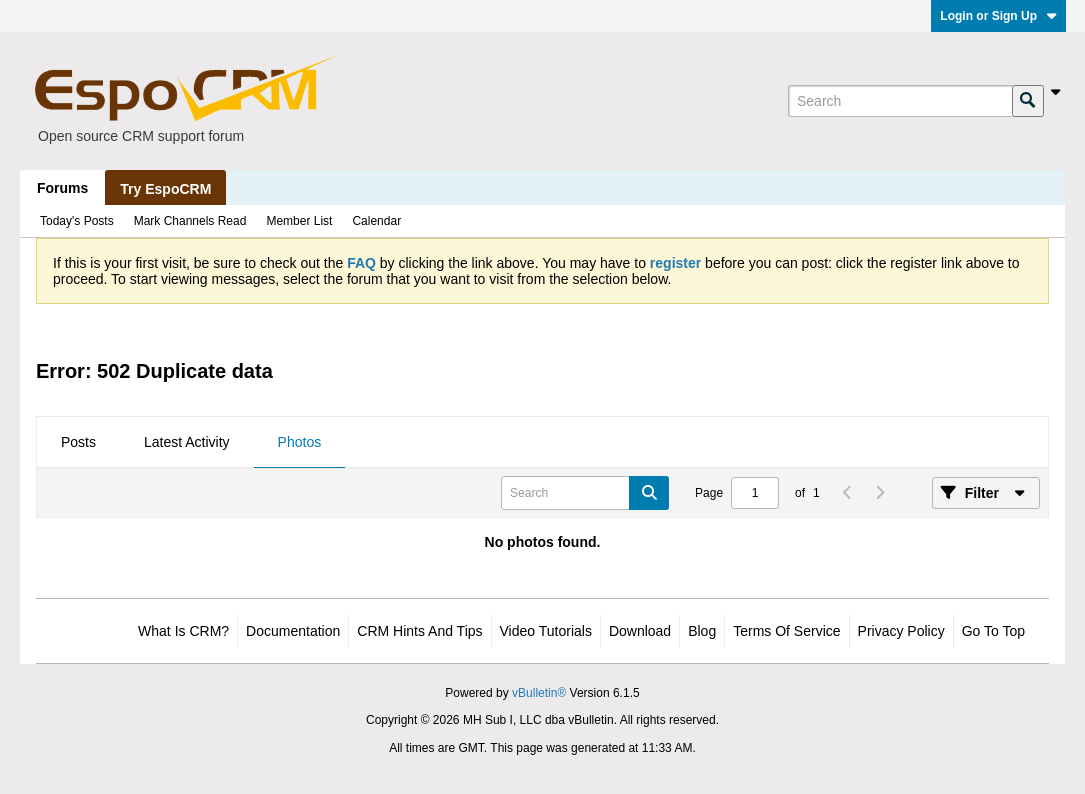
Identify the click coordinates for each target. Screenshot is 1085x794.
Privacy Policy (901, 631)
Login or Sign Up (998, 16)
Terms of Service (786, 631)
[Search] (900, 101)
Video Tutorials (546, 631)
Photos (300, 442)
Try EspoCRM (165, 189)
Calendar (376, 221)
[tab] (78, 443)
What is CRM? (183, 631)
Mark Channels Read (190, 221)
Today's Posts (77, 221)
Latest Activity (187, 442)
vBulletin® (539, 693)
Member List (299, 221)
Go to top (993, 631)
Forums (62, 188)
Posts (78, 442)
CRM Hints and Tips (419, 631)
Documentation (293, 631)
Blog (702, 631)
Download (640, 631)
